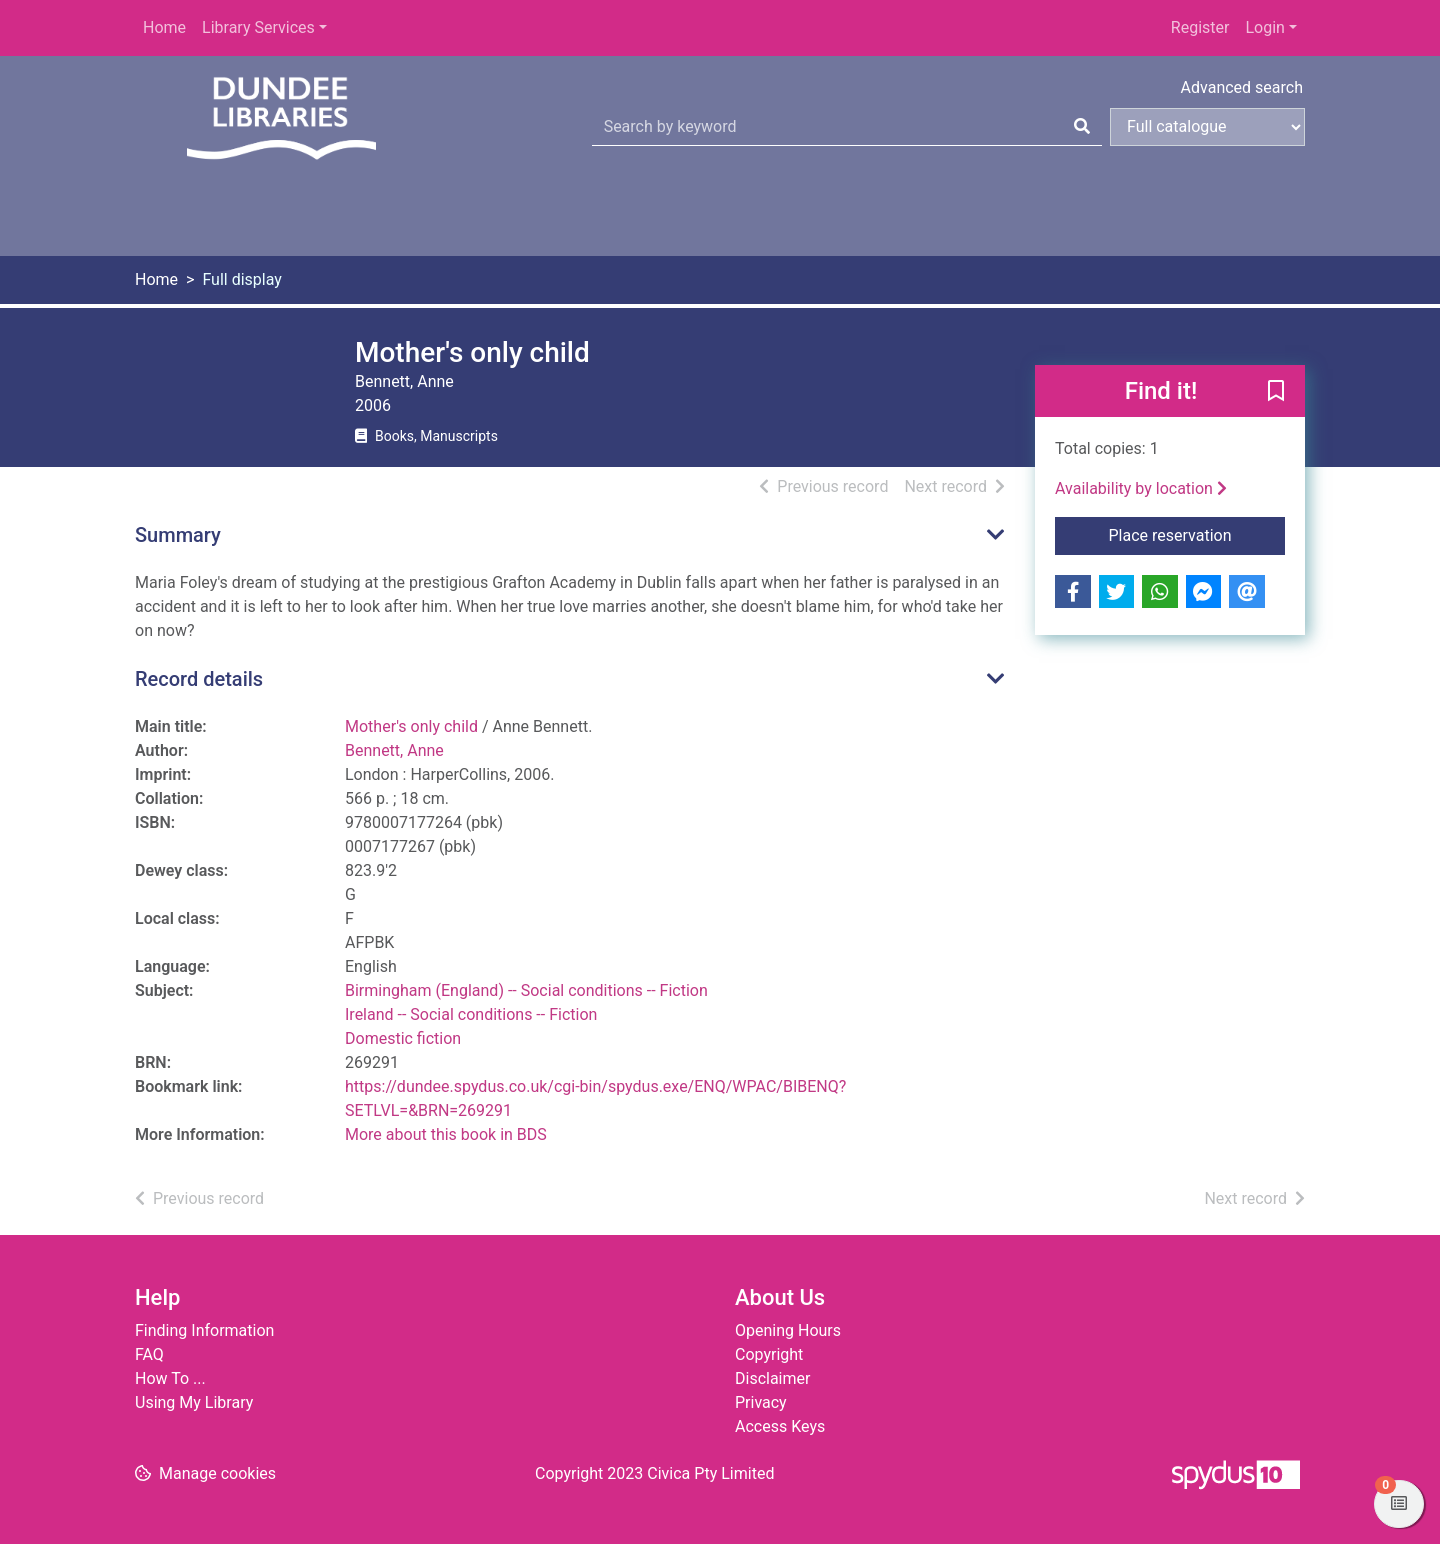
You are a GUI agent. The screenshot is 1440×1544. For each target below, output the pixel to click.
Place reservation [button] (1197, 534)
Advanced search (1242, 87)
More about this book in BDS (446, 1134)
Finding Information (204, 1330)
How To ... (170, 1378)
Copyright (769, 1354)
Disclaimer (772, 1378)
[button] (1276, 392)
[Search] (1082, 127)
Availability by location (1141, 488)
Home (164, 27)
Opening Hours (788, 1330)
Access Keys (780, 1426)
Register (1200, 27)
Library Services (258, 27)
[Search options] (1207, 127)
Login (1264, 27)
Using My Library (194, 1402)
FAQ (149, 1354)
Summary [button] (178, 535)
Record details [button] (199, 679)
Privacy (761, 1402)
